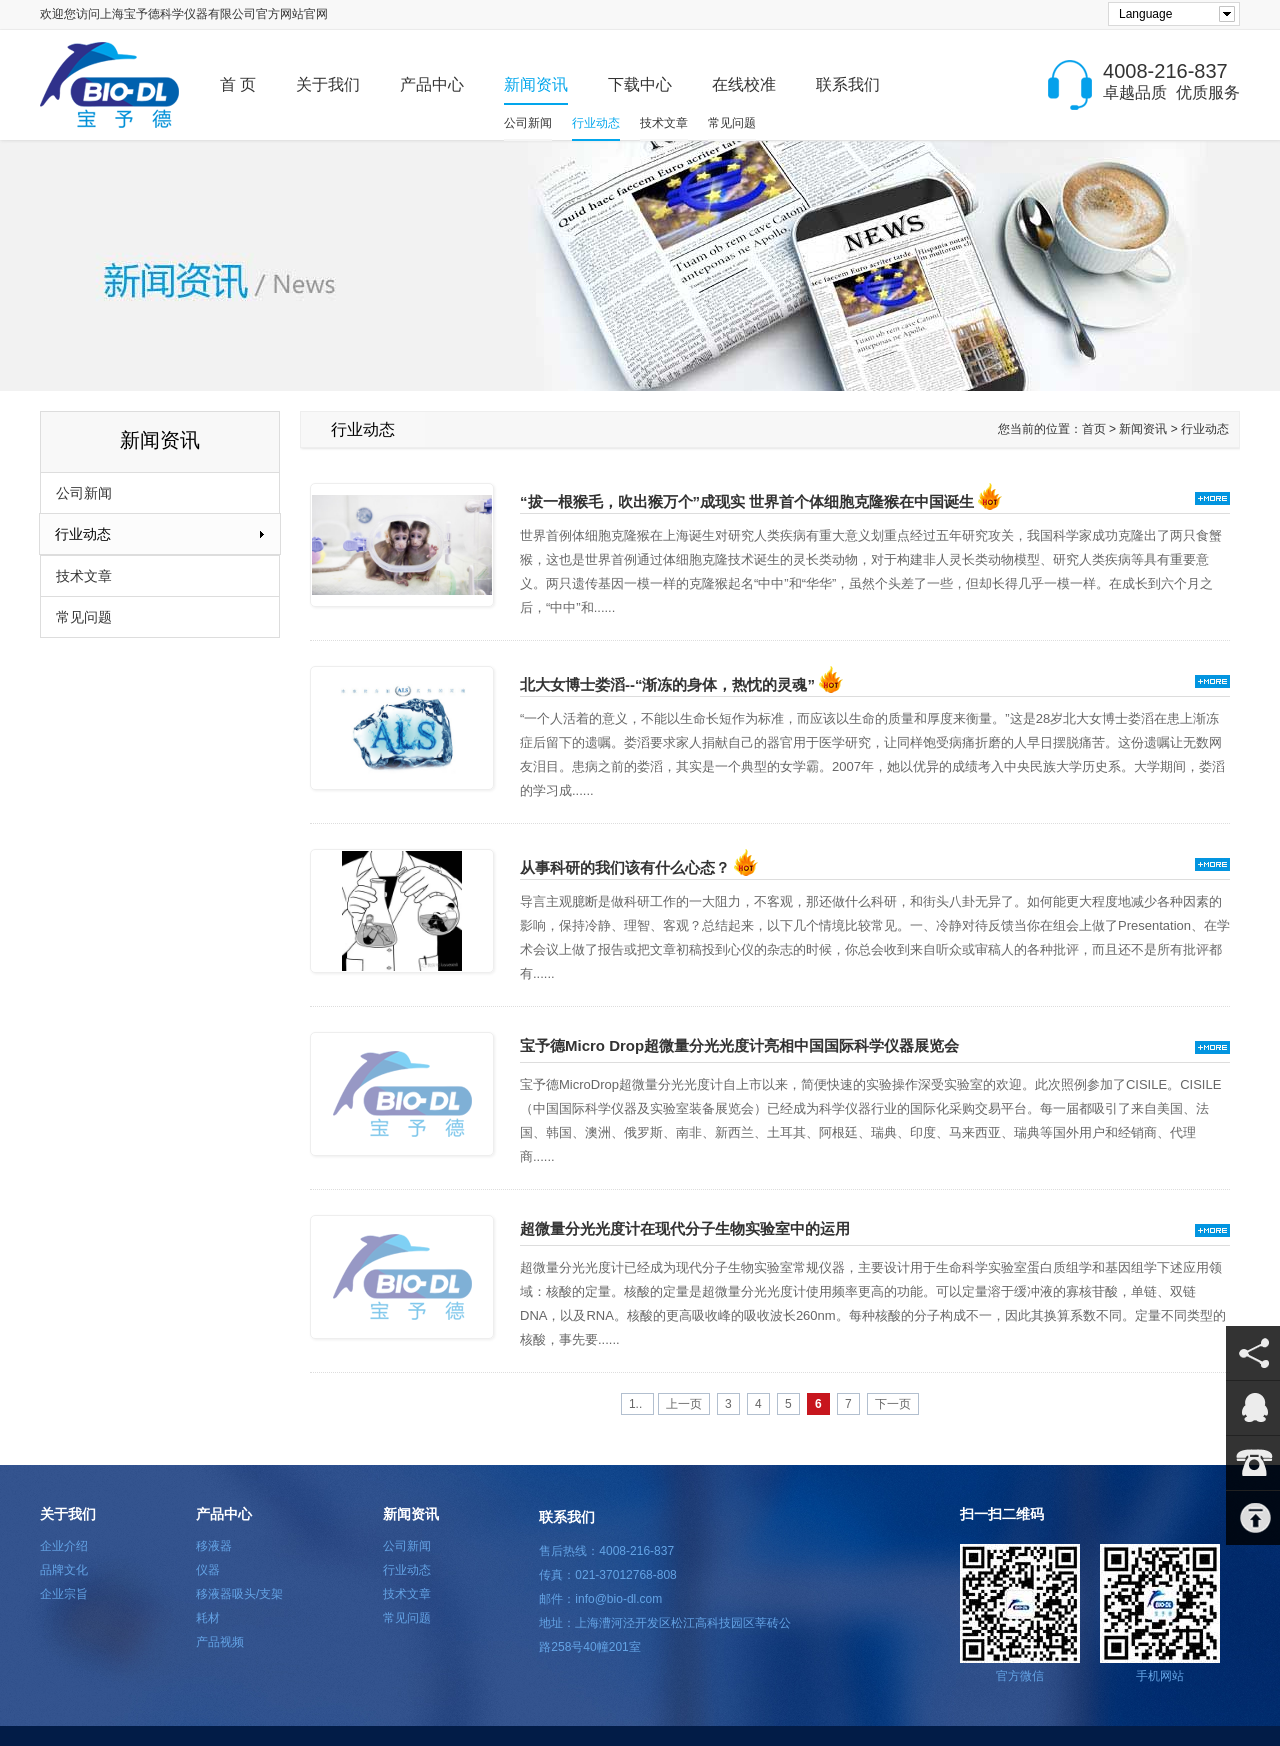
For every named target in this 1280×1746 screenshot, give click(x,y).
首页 (1094, 429)
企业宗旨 (64, 1594)
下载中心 (640, 84)
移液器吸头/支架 (239, 1594)
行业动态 (596, 123)
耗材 (208, 1618)
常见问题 (732, 123)
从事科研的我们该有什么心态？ (639, 867)
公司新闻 (528, 123)
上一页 (684, 1404)
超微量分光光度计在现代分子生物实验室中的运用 (685, 1228)
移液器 (214, 1546)
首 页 (238, 84)
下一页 (893, 1404)
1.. (637, 1404)
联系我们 (848, 84)
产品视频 (220, 1642)
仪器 (208, 1570)
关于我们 (328, 84)
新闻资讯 (536, 84)
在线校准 (744, 84)
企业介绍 (64, 1546)
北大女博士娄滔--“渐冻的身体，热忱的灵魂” (681, 684)
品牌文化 (64, 1570)
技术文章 (664, 123)
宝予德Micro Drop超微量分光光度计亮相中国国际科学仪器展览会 (739, 1045)
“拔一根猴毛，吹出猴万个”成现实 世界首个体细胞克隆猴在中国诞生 (761, 501)
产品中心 (432, 84)
